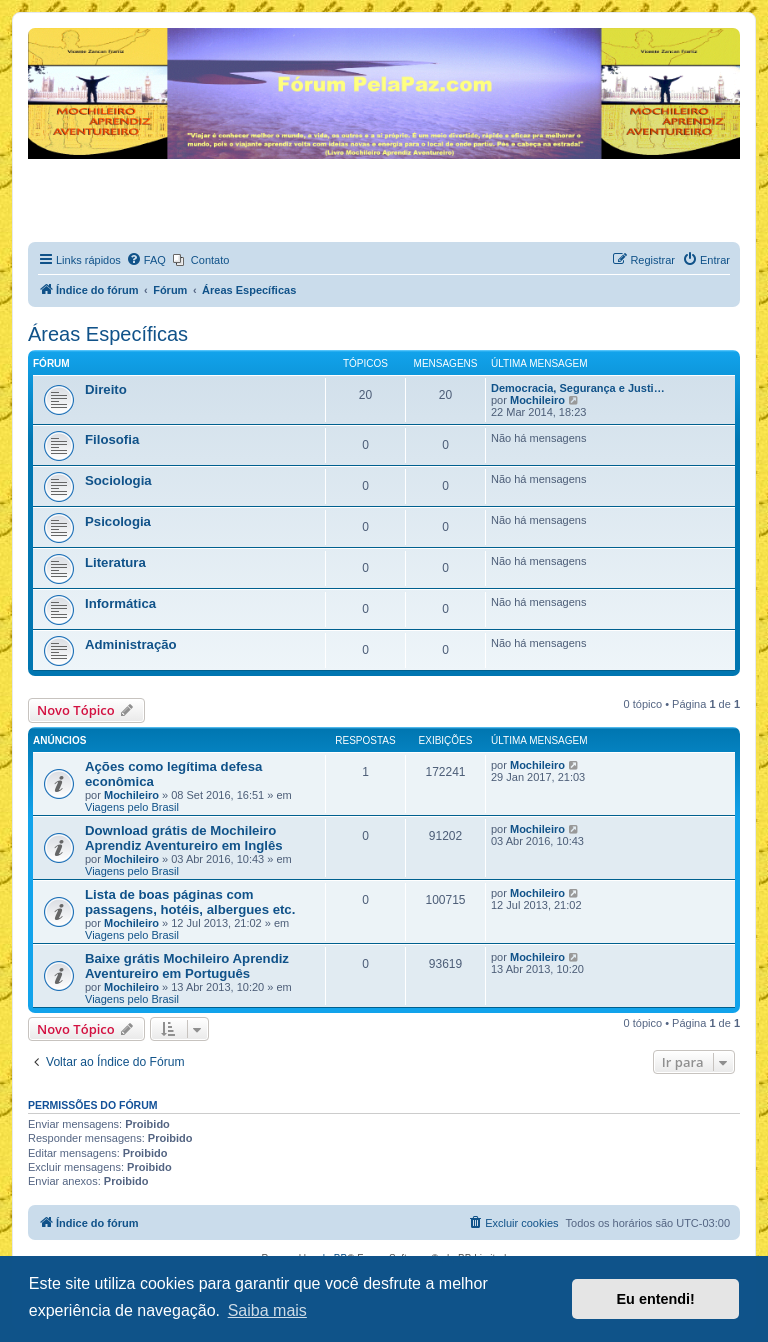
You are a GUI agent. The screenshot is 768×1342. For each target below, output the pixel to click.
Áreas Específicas (108, 334)
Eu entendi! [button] (656, 1299)
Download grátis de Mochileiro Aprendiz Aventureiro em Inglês (184, 838)
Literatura (115, 562)
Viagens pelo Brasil (132, 807)
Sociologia (118, 480)
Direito (106, 389)
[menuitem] (146, 260)
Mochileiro (537, 400)
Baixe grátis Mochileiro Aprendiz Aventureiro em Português (187, 966)
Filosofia (112, 439)
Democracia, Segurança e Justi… (578, 388)
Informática (120, 603)
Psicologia (118, 521)
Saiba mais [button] (267, 1310)
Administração (131, 644)
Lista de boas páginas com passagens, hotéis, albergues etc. (190, 902)
